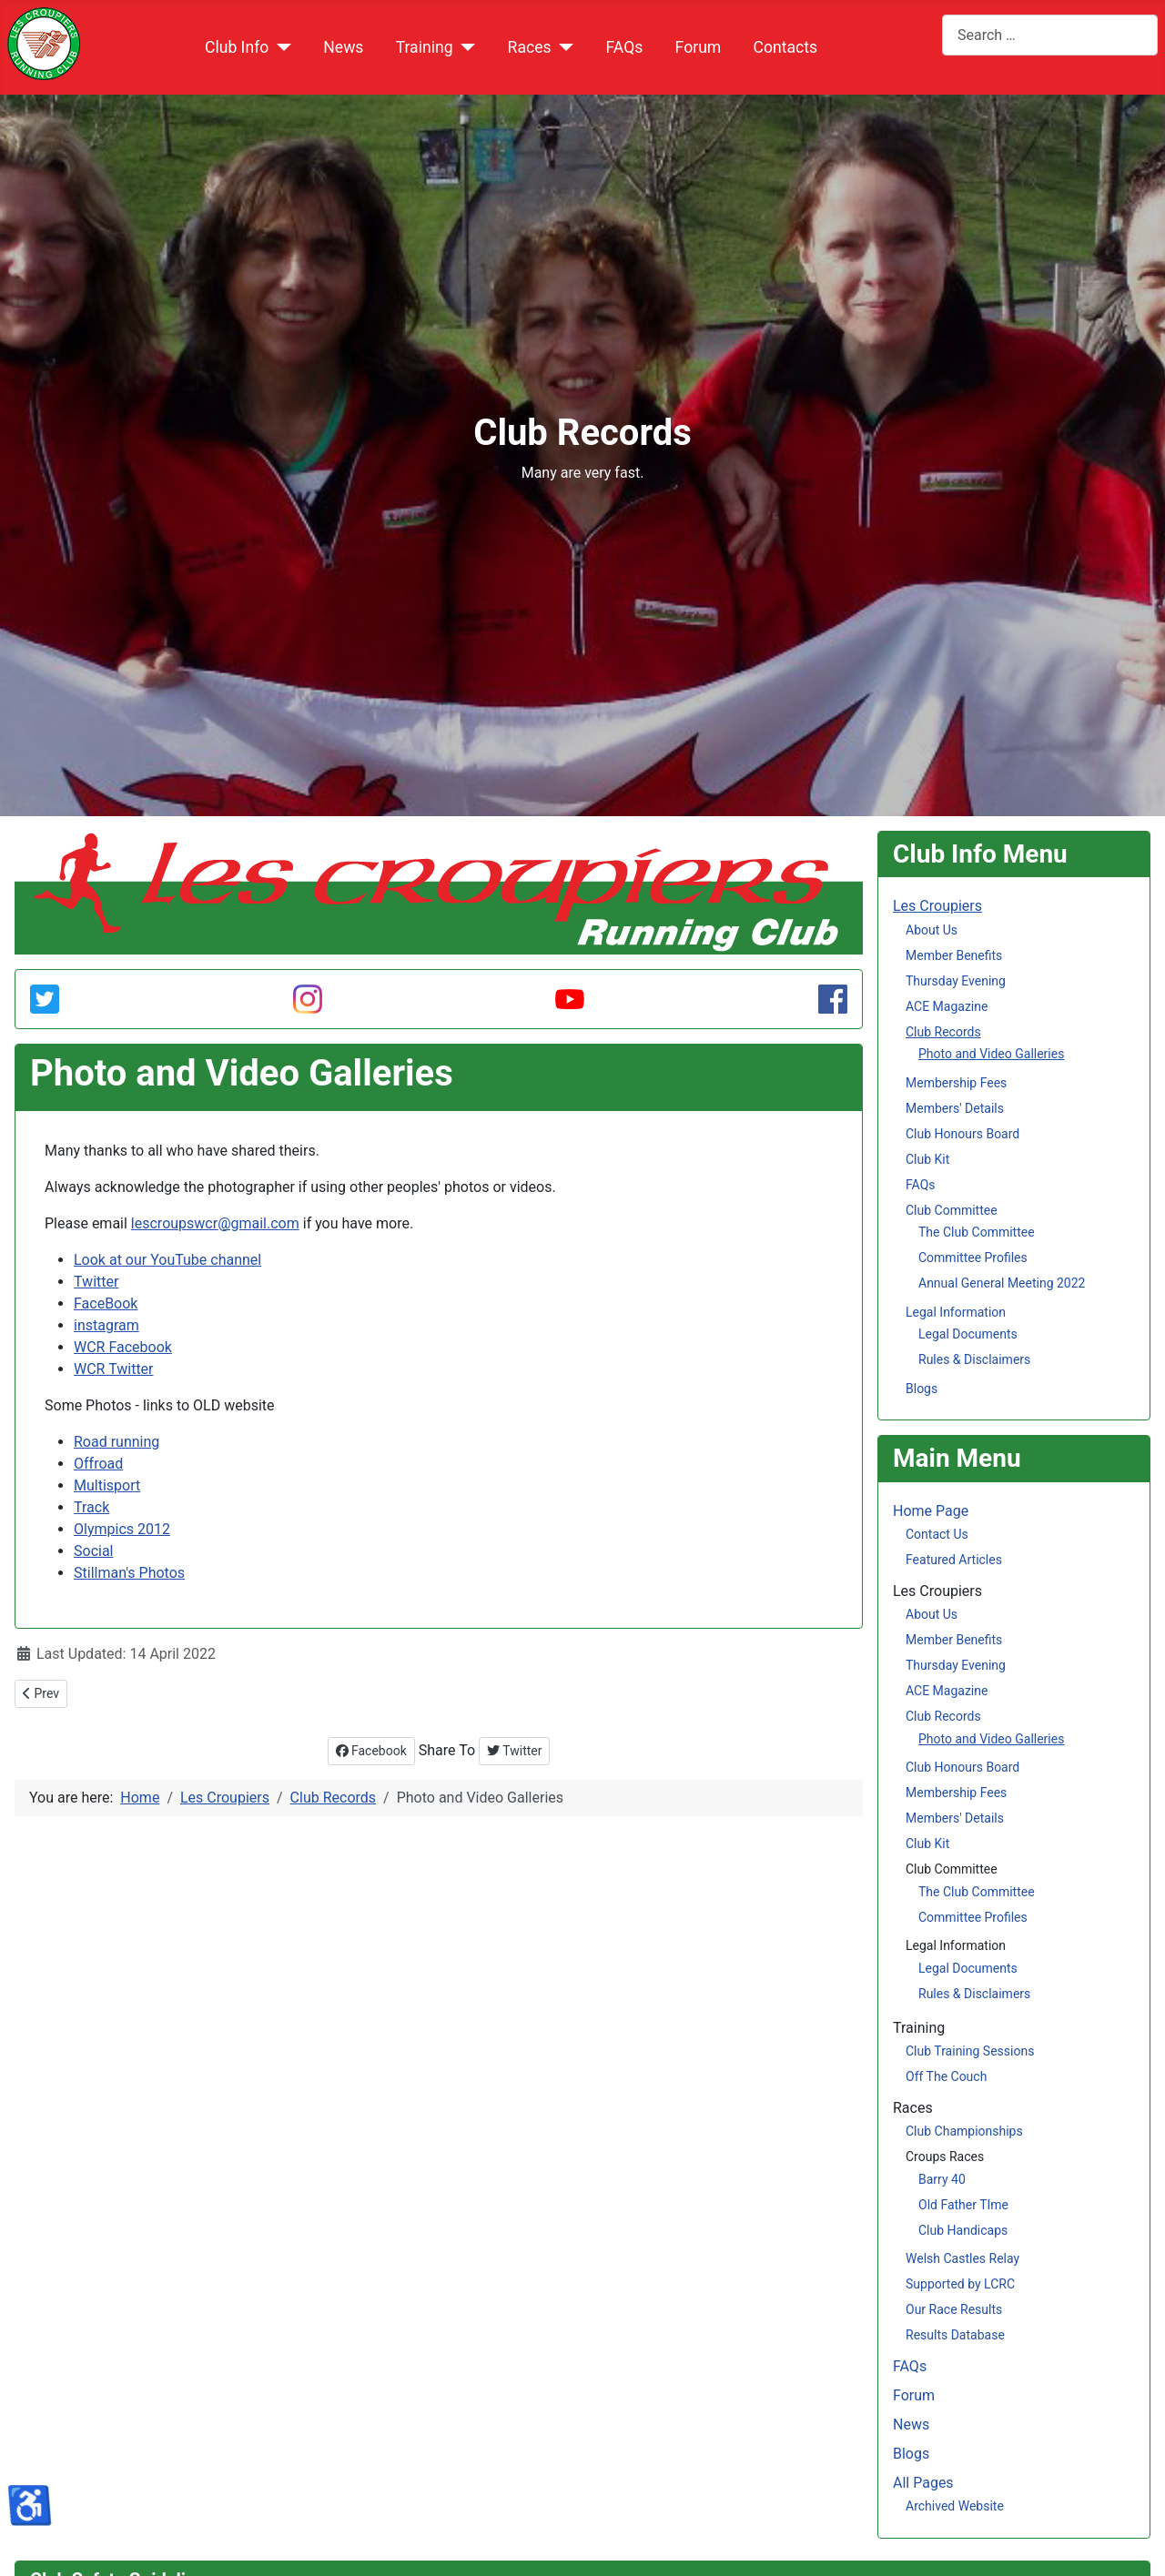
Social (93, 1551)
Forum (698, 47)
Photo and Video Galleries (991, 1053)
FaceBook (105, 1303)
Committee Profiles (973, 1257)
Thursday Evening (956, 981)
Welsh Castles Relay (962, 2258)
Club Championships (964, 2131)
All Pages (923, 2482)
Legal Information (956, 1312)
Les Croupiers (937, 905)
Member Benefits (954, 955)
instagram (106, 1325)
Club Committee (952, 1210)
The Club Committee (976, 1232)
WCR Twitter (114, 1369)
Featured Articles (954, 1559)
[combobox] (1050, 35)
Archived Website (955, 2506)
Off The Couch (946, 2076)
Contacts (785, 47)
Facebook (371, 1750)
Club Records (943, 1032)
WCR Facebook (123, 1347)
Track (91, 1507)
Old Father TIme (963, 2204)
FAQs (624, 47)
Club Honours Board (962, 1133)
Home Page (930, 1511)
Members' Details (955, 1108)
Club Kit (927, 1159)
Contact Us (937, 1534)
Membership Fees (956, 1083)
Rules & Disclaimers (974, 1359)
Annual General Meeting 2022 (1001, 1283)
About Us (931, 930)
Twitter (96, 1281)
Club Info (236, 47)
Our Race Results (954, 2309)
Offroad (98, 1463)
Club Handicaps (963, 2230)
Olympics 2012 (122, 1529)
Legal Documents (968, 1334)
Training (424, 47)
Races (530, 47)
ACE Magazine (947, 1006)
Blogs (921, 1388)
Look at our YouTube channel (167, 1259)
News (343, 47)
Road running (116, 1441)
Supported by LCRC (960, 2284)
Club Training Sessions (970, 2051)
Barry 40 (942, 2179)
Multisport (107, 1485)
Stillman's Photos (129, 1572)
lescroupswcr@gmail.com (215, 1223)
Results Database (955, 2335)
